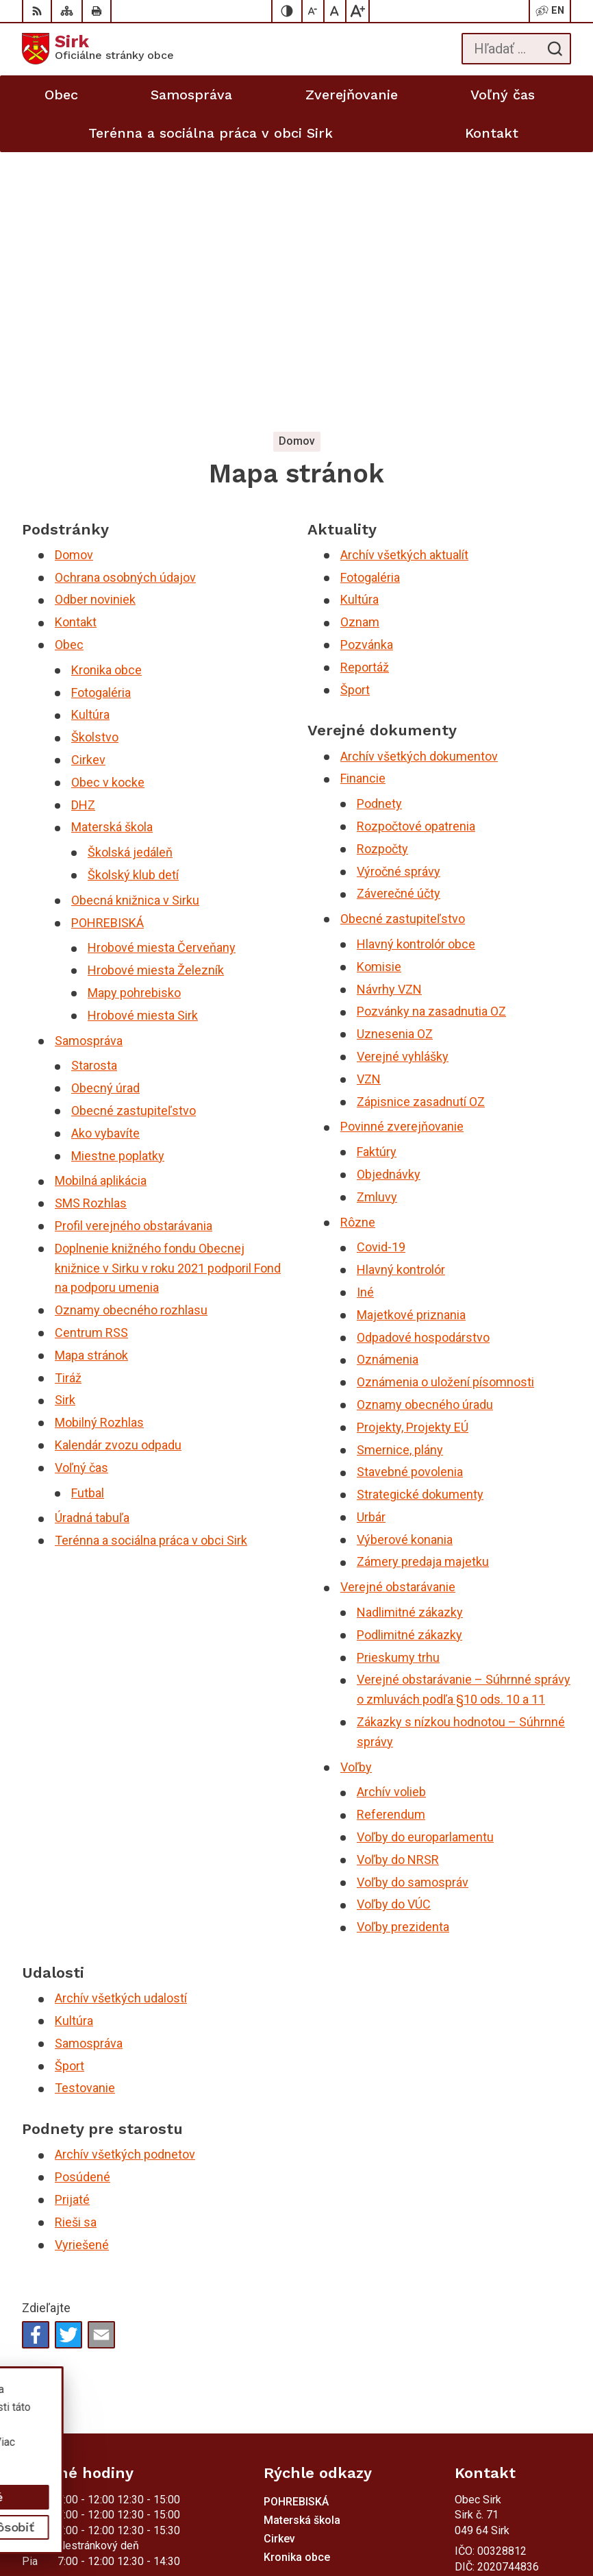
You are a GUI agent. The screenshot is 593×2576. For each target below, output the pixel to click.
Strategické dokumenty (420, 1225)
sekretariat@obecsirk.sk (513, 2364)
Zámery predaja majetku (423, 1293)
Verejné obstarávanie (397, 1318)
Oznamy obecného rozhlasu (131, 1041)
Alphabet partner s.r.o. (202, 2443)
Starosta (94, 796)
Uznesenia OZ (395, 765)
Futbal (87, 1223)
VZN (369, 810)
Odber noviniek (95, 330)
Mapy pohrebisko (134, 724)
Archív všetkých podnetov (125, 1885)
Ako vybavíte (105, 864)
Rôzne (357, 953)
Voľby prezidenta (403, 1658)
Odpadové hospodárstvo (423, 1068)
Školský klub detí (133, 606)
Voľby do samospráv (412, 1613)
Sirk (65, 1131)
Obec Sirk (126, 2457)
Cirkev (88, 491)
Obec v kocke (107, 513)
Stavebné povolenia (410, 1203)
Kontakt (76, 353)
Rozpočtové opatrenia (416, 557)
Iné (365, 1023)
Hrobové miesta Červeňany (162, 679)
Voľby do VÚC (394, 1635)
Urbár (371, 1248)
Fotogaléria (101, 424)
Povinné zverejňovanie (402, 857)
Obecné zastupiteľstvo (133, 842)
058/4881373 (488, 2318)
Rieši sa (76, 1953)
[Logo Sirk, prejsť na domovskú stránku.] (98, 48)
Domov (74, 286)
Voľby (356, 1498)
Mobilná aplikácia (101, 912)
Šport (355, 421)
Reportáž (364, 398)
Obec (69, 376)
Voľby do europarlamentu (425, 1568)
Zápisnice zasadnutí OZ (421, 833)
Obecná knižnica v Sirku (135, 631)
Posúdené (82, 1908)
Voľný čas (81, 1199)
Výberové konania (405, 1271)
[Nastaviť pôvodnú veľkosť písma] (335, 11)
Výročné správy (398, 603)
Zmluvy (377, 928)
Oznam (359, 353)
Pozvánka (366, 376)
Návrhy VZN (389, 720)
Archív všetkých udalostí (121, 1729)
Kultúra (90, 446)
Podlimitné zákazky (409, 1366)
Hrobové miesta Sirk (143, 746)
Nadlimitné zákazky (410, 1343)
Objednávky (388, 905)
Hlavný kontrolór (401, 1001)
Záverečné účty (398, 624)
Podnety (379, 535)
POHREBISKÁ (107, 654)
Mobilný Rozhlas (99, 1153)
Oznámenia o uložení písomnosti (445, 1113)
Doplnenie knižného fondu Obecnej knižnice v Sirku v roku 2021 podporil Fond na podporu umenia (168, 999)
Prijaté (72, 1931)
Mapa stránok (91, 1086)
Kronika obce (106, 401)
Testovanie (85, 1819)
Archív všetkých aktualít (404, 286)
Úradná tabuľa (92, 1249)
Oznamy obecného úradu (425, 1136)
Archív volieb (391, 1523)
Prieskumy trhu (398, 1389)
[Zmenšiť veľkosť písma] (314, 11)
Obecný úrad (105, 819)
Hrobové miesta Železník (156, 701)
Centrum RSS (91, 1064)
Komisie (379, 698)
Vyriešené (82, 1976)
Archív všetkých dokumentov (419, 487)
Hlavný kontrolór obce (416, 675)
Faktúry (376, 883)
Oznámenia (387, 1090)
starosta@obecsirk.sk (507, 2349)
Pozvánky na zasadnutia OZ (431, 742)
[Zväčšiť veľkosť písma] (357, 11)
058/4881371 (488, 2333)
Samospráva (89, 772)
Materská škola (112, 558)
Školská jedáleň (130, 583)
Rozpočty (382, 580)
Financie (363, 509)
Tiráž (68, 1108)
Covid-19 (381, 978)
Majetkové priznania (411, 1046)
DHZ (83, 536)
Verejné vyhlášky (403, 788)
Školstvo (94, 468)
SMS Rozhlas (91, 934)
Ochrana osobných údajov (125, 309)
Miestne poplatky (117, 887)
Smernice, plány (400, 1180)
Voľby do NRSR (398, 1591)
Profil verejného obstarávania (133, 957)
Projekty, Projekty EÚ (412, 1158)
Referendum (391, 1545)
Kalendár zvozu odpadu (118, 1176)
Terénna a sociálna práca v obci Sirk (151, 1271)
